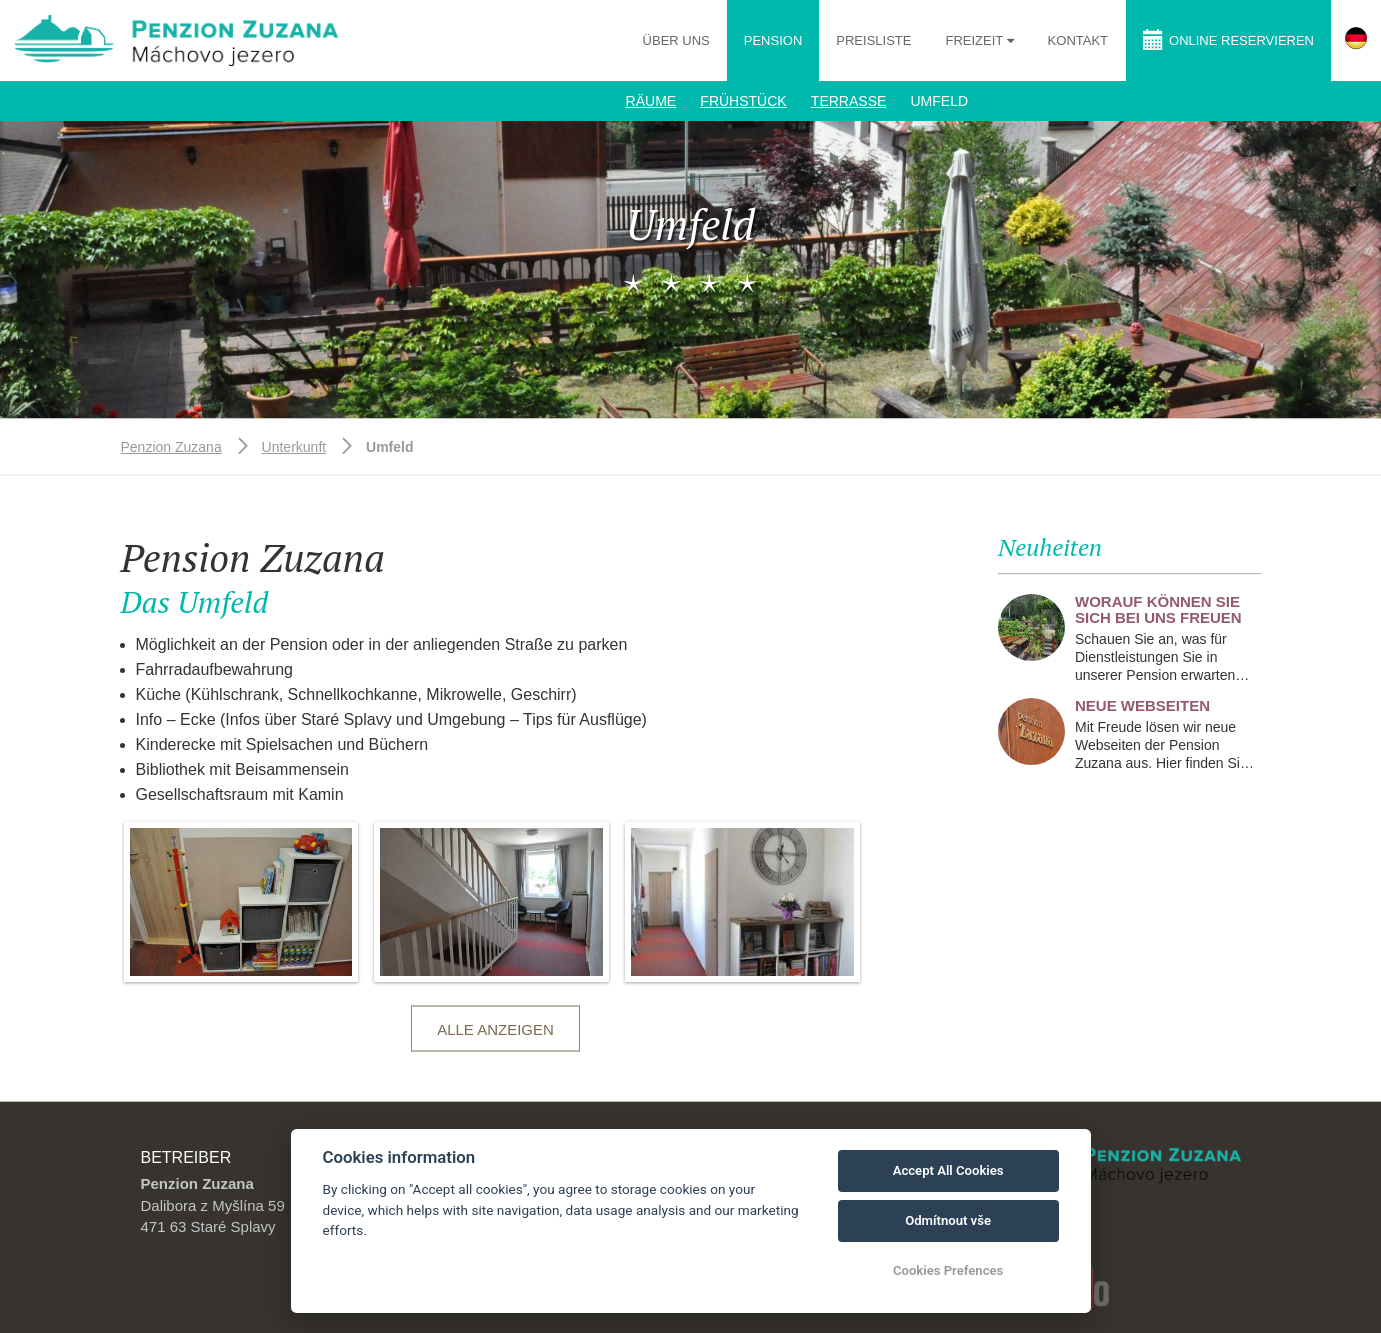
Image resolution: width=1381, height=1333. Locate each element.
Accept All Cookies (948, 1170)
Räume (651, 101)
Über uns (676, 40)
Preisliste (873, 40)
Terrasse (848, 101)
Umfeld (939, 101)
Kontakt (1078, 40)
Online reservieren (1228, 39)
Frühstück (743, 101)
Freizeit (975, 40)
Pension (773, 40)
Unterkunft (294, 447)
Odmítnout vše (948, 1220)
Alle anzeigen (495, 1029)
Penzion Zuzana (171, 447)
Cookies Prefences (948, 1270)
